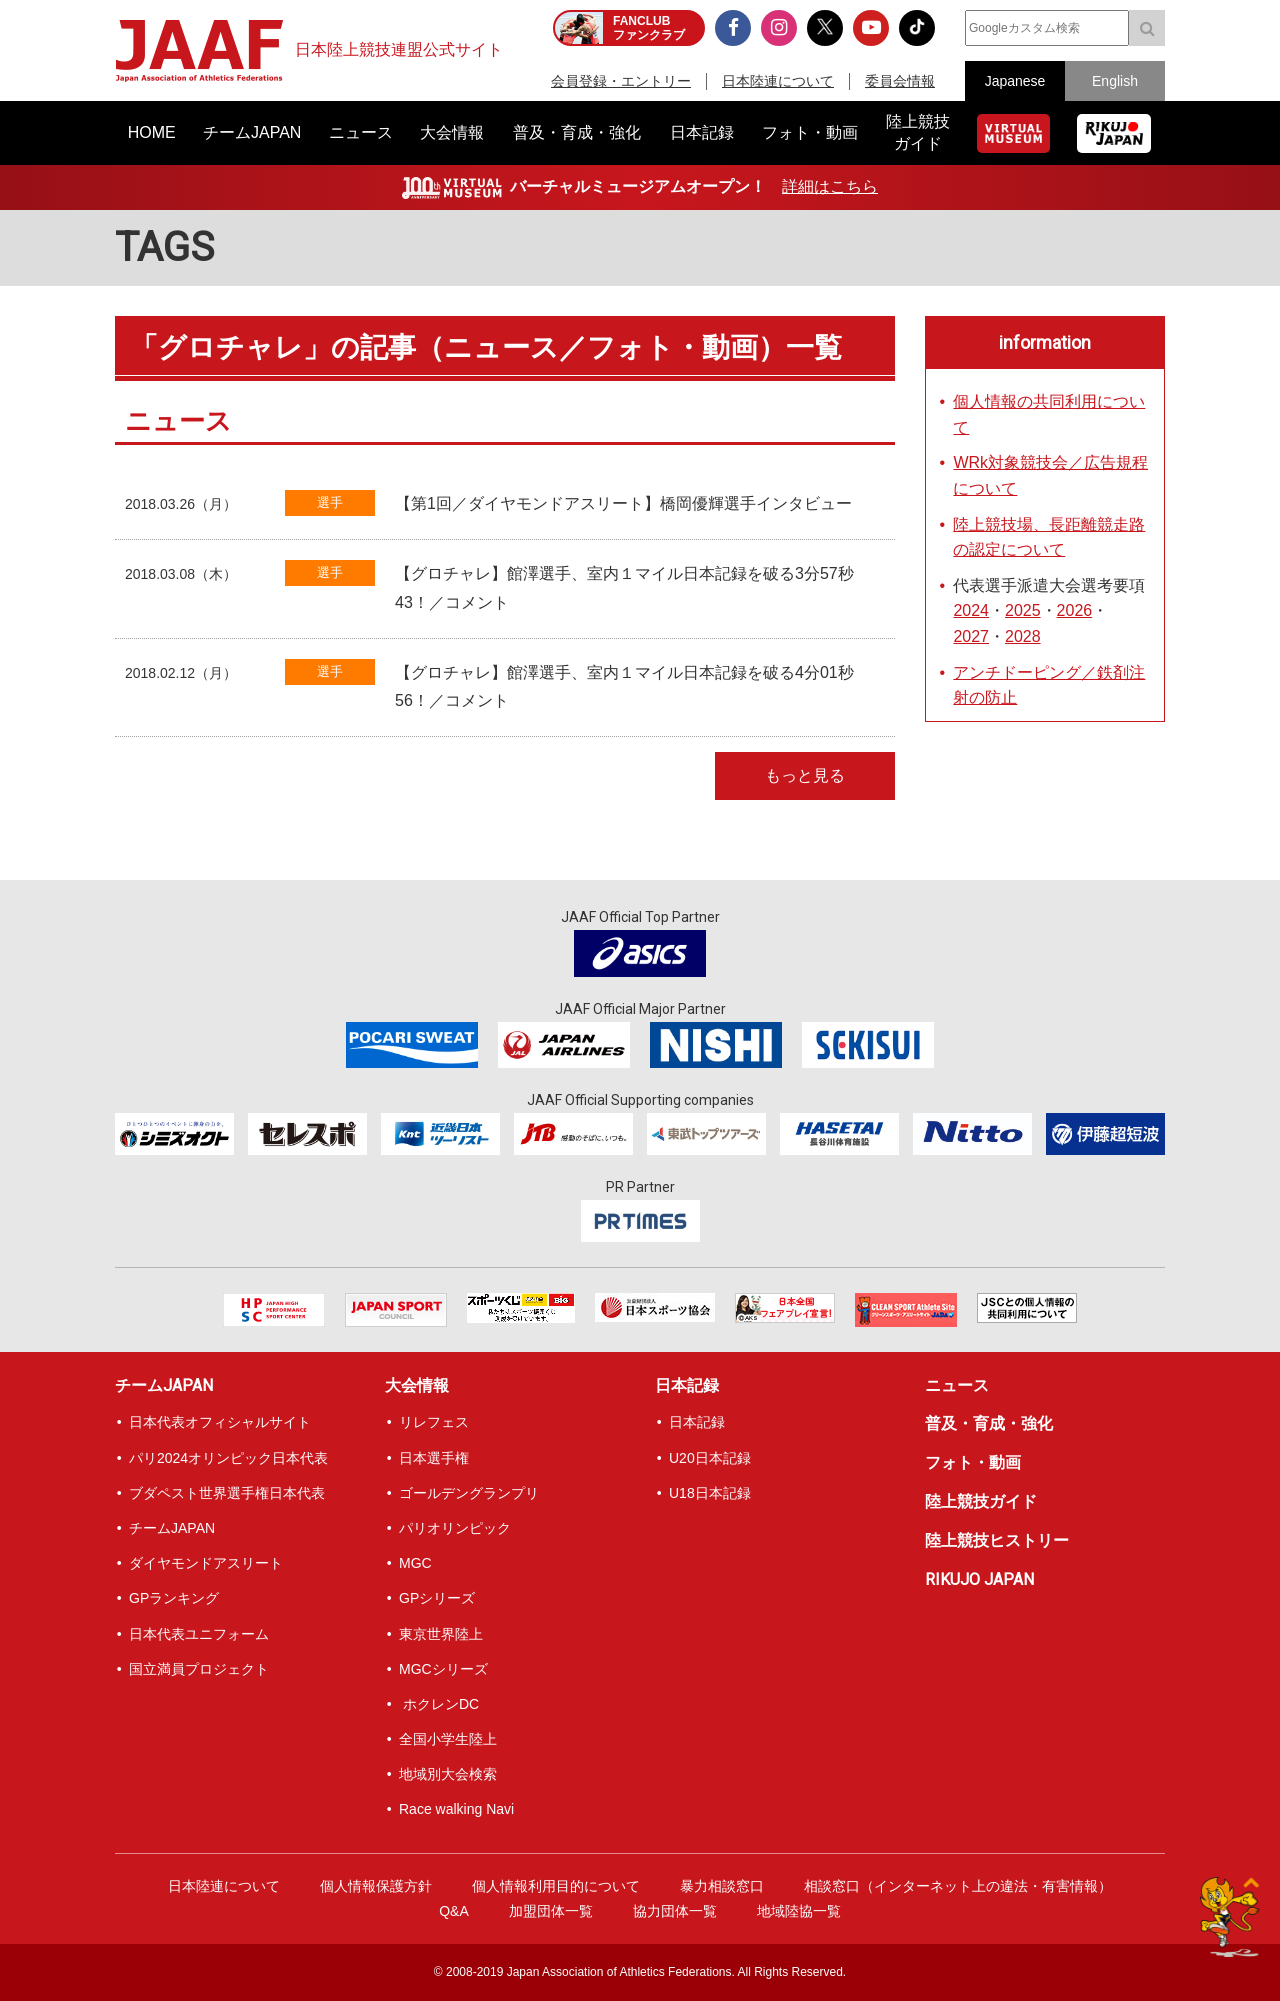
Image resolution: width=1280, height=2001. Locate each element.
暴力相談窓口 (722, 1886)
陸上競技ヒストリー (997, 1540)
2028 (1023, 636)
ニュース (957, 1385)
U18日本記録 (710, 1493)
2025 (1023, 610)
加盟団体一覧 (551, 1911)
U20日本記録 (710, 1458)
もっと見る (805, 775)
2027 (971, 636)
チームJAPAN (164, 1385)
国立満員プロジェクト (199, 1669)
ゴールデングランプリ (469, 1493)
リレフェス (434, 1422)
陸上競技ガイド (981, 1501)
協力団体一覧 (675, 1911)
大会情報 (417, 1385)
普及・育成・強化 (989, 1423)
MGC (415, 1563)
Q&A (454, 1911)
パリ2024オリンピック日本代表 (228, 1458)
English (1115, 81)
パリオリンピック (455, 1528)
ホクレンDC (439, 1704)
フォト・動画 (973, 1462)
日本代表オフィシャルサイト (220, 1422)
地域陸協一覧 (799, 1911)
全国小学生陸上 (448, 1739)
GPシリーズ (437, 1598)
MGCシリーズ (443, 1669)
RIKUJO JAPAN (979, 1579)
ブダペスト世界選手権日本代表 (227, 1493)
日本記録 (687, 1385)
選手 (330, 502)
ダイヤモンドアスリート (206, 1563)
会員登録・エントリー (621, 81)
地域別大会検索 (448, 1774)
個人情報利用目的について (556, 1886)
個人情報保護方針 (376, 1886)
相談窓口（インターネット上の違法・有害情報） (958, 1886)
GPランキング (174, 1598)
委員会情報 (900, 81)
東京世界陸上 (441, 1634)
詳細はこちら (830, 186)
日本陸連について (778, 81)
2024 (971, 610)
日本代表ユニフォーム (199, 1634)
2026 (1075, 610)
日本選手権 (434, 1458)
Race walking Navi (456, 1809)
